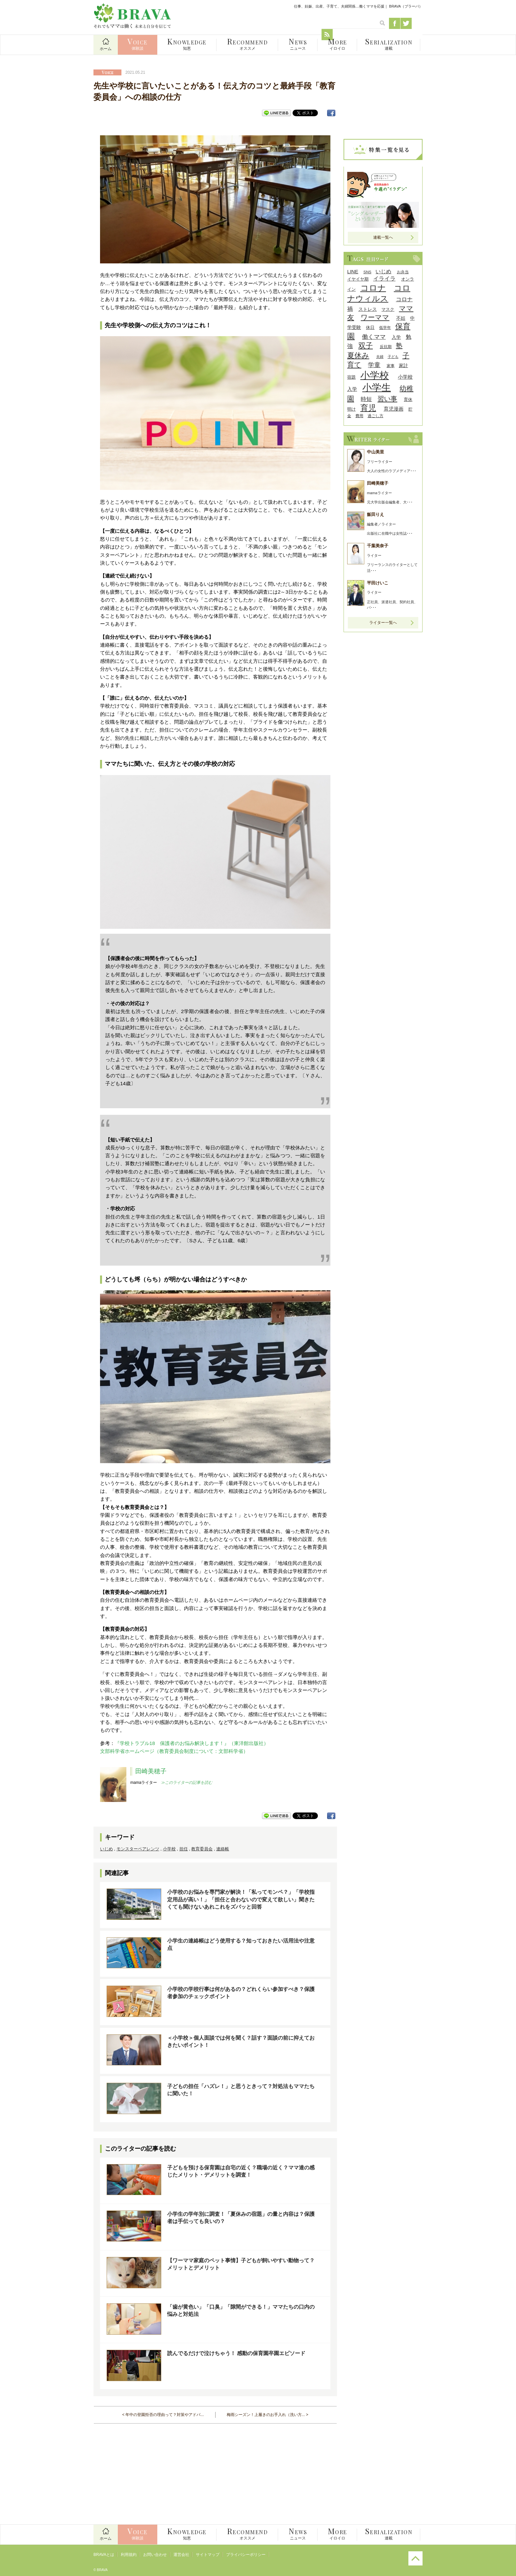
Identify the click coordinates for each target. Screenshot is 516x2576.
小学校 (169, 1848)
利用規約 (129, 2554)
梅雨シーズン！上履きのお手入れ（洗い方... (266, 2414)
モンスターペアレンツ (137, 1848)
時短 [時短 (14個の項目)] (366, 399)
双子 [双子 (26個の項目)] (365, 345)
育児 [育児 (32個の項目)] (368, 407)
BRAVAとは (103, 2554)
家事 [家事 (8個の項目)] (391, 365)
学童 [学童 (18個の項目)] (374, 365)
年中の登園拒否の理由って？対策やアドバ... (164, 2414)
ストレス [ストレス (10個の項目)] (367, 309)
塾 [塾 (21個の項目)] (399, 345)
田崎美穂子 (151, 1771)
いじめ (106, 1848)
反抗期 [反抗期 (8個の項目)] (386, 346)
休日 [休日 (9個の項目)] (370, 327)
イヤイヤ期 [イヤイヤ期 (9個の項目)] (358, 279)
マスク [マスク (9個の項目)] (387, 309)
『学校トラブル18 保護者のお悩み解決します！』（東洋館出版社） (192, 1743)
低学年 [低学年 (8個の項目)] (385, 327)
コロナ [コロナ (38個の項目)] (373, 287)
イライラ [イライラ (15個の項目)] (384, 279)
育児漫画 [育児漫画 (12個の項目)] (393, 409)
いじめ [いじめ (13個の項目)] (383, 271)
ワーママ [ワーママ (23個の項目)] (375, 317)
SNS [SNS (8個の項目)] (367, 272)
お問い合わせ (155, 2554)
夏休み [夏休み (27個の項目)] (358, 355)
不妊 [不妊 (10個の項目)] (400, 318)
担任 (183, 1848)
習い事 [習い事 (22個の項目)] (387, 398)
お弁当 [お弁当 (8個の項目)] (403, 272)
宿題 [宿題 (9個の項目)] (351, 377)
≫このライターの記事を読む (186, 1782)
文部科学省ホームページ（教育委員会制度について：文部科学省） (174, 1751)
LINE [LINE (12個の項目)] (352, 271)
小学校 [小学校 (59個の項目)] (374, 375)
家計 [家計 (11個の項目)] (403, 365)
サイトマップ (207, 2554)
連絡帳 (222, 1848)
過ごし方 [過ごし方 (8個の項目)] (375, 416)
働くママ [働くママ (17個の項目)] (374, 336)
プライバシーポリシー (246, 2554)
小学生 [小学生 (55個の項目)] (376, 387)
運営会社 (181, 2554)
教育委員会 (202, 1848)
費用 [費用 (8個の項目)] (359, 416)
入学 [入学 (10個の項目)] (396, 337)
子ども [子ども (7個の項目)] (393, 357)
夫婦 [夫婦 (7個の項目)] (379, 357)
